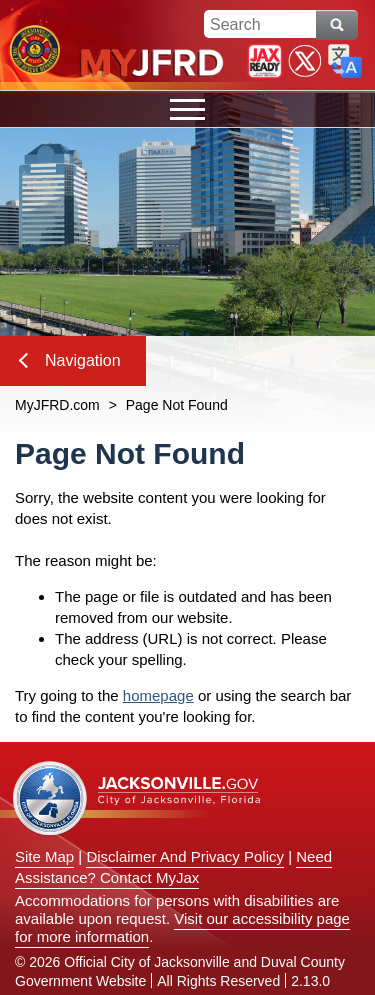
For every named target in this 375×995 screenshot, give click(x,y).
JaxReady (265, 61)
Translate (345, 61)
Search (337, 25)
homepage (158, 695)
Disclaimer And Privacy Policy (185, 856)
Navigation (70, 360)
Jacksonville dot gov (137, 798)
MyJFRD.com (57, 405)
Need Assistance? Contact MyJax (173, 867)
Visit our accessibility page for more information (182, 927)
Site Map (44, 856)
